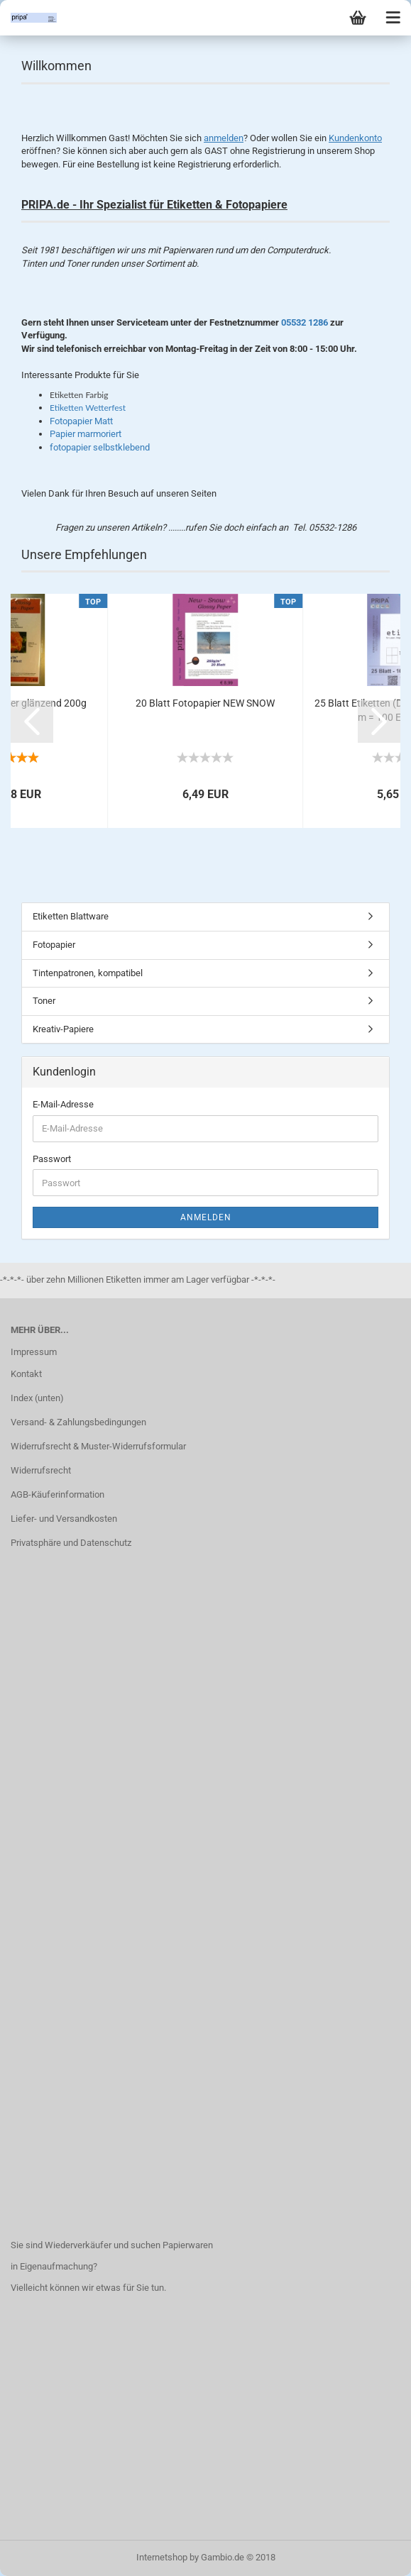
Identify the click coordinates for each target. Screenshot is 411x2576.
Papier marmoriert (85, 434)
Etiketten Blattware (71, 916)
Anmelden (205, 1217)
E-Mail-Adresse (63, 1104)
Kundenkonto (355, 138)
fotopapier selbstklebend (100, 447)
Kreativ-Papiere (63, 1029)
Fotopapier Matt (81, 421)
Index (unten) (37, 1398)
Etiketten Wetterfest (88, 407)
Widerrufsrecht (41, 1470)
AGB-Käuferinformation (57, 1494)
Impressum (34, 1352)
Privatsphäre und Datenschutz (71, 1542)
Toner (44, 1000)
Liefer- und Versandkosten (64, 1518)
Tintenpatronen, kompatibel (88, 973)
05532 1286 (304, 322)
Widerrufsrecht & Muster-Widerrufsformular (98, 1446)
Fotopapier (54, 944)
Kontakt (26, 1374)
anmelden (223, 138)
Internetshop (161, 2557)
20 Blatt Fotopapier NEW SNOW (205, 703)
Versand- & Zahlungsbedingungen (78, 1422)
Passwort (52, 1159)
